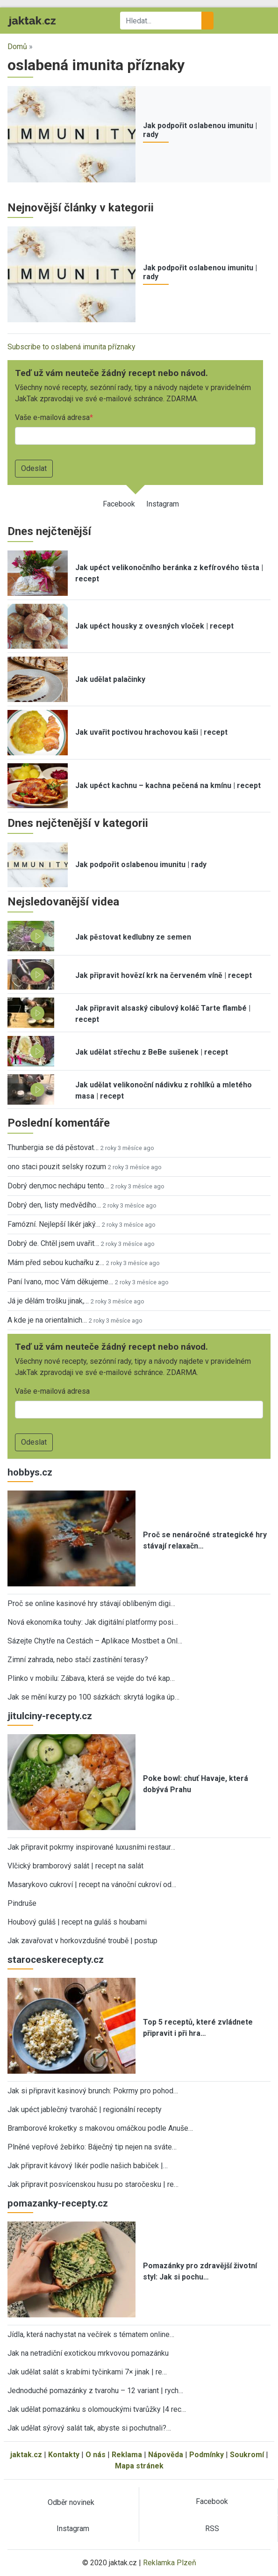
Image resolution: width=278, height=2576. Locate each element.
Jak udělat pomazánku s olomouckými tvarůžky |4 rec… (96, 2409)
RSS (212, 2528)
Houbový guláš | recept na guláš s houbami (77, 1922)
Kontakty (63, 2454)
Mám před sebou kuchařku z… (55, 1262)
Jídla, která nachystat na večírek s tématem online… (90, 2334)
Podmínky (206, 2454)
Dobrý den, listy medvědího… (54, 1205)
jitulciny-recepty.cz (49, 1716)
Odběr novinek (71, 2502)
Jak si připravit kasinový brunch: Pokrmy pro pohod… (92, 2090)
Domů (17, 46)
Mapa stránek (139, 2465)
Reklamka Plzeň (169, 2562)
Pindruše (21, 1903)
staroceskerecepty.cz (55, 1959)
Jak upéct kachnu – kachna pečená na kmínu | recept (168, 785)
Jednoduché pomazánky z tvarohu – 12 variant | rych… (95, 2390)
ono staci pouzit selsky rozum (56, 1166)
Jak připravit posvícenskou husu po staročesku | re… (92, 2184)
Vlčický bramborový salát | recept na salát (75, 1865)
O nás (96, 2454)
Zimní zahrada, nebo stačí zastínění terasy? (77, 1659)
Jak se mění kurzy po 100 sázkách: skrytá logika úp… (93, 1697)
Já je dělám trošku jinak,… (48, 1300)
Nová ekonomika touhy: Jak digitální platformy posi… (92, 1622)
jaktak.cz (26, 2454)
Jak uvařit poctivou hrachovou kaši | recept (151, 732)
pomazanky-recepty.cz (57, 2203)
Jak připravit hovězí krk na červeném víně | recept (163, 975)
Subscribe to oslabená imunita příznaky (71, 346)
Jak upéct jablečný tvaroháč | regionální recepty (84, 2109)
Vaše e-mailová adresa (52, 417)
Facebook (119, 503)
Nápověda (165, 2454)
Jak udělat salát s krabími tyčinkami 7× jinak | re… (87, 2371)
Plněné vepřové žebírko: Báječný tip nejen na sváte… (92, 2146)
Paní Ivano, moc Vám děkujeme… (60, 1281)
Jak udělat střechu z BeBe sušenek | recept (151, 1052)
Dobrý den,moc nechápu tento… (58, 1185)
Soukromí (247, 2454)
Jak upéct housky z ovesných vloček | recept (154, 626)
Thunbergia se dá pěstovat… (53, 1147)
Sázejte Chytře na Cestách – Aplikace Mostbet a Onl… (94, 1640)
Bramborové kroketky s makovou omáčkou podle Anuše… (100, 2128)
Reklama (127, 2454)
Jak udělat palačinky (110, 679)
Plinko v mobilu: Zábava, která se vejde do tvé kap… (91, 1678)
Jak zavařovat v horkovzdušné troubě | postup (82, 1940)
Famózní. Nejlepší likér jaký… (53, 1224)
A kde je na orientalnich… (47, 1320)
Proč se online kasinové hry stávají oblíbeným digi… (91, 1603)
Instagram (162, 503)
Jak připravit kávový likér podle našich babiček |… (87, 2165)
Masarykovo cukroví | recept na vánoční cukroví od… (91, 1884)
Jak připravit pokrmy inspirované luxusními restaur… (91, 1847)
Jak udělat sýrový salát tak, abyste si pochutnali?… (89, 2428)
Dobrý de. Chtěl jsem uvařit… (53, 1243)
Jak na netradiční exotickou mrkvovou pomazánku (88, 2353)
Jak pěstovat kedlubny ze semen (133, 937)
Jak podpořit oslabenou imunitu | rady (141, 864)
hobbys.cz (29, 1472)
